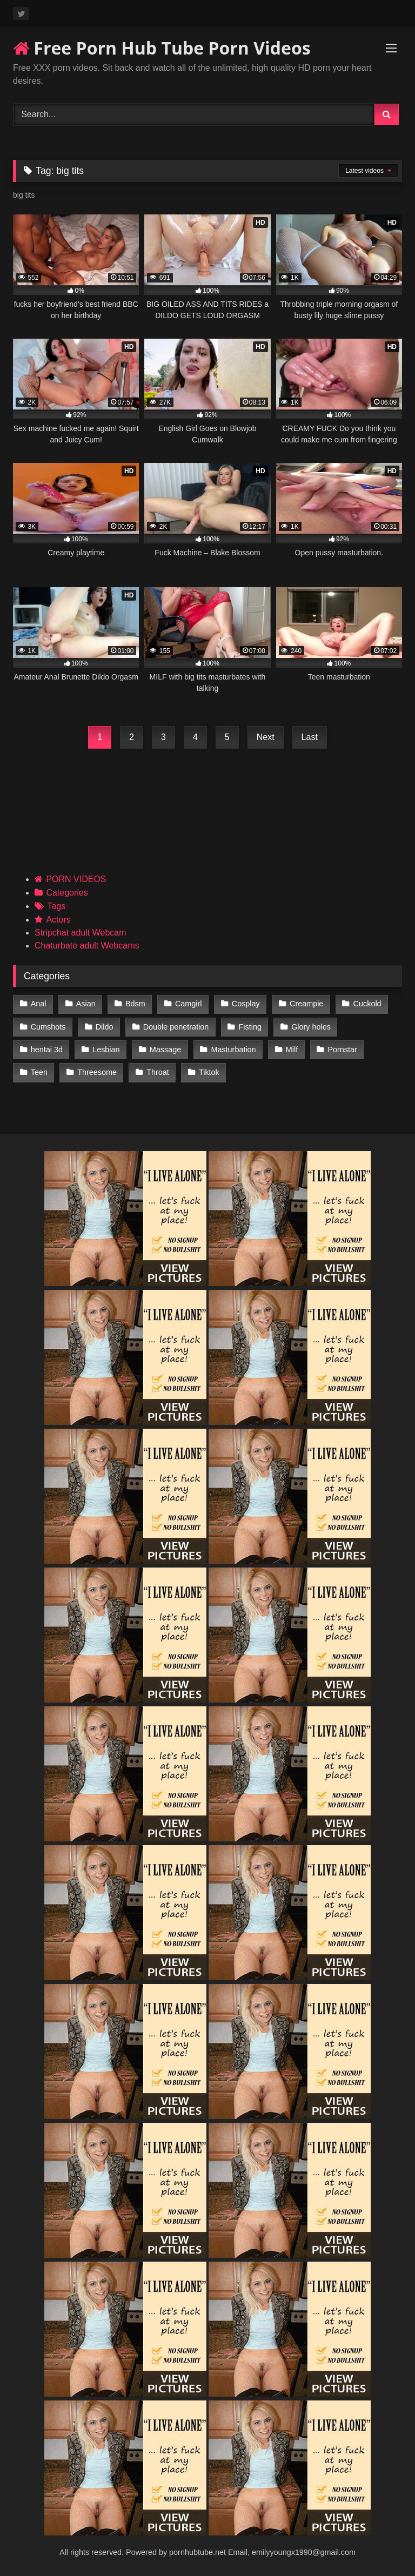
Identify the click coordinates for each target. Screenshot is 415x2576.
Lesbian (105, 1049)
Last (310, 737)
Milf (292, 1049)
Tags (56, 906)
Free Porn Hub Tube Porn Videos (162, 47)
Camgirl (188, 1003)
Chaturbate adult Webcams (87, 945)
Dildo (104, 1027)
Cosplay (246, 1003)
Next (266, 737)
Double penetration (176, 1027)
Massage (165, 1049)
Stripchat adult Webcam (80, 932)
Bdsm (135, 1003)
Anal (38, 1003)
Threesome (97, 1072)
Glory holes (311, 1027)
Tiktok (209, 1072)
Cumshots (48, 1027)
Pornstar (342, 1049)
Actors (58, 919)
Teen (39, 1072)
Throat (157, 1072)
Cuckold (367, 1003)
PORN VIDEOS (76, 879)
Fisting (250, 1027)
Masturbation (233, 1049)
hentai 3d (47, 1049)
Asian (86, 1003)
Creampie (306, 1003)
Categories (67, 892)
